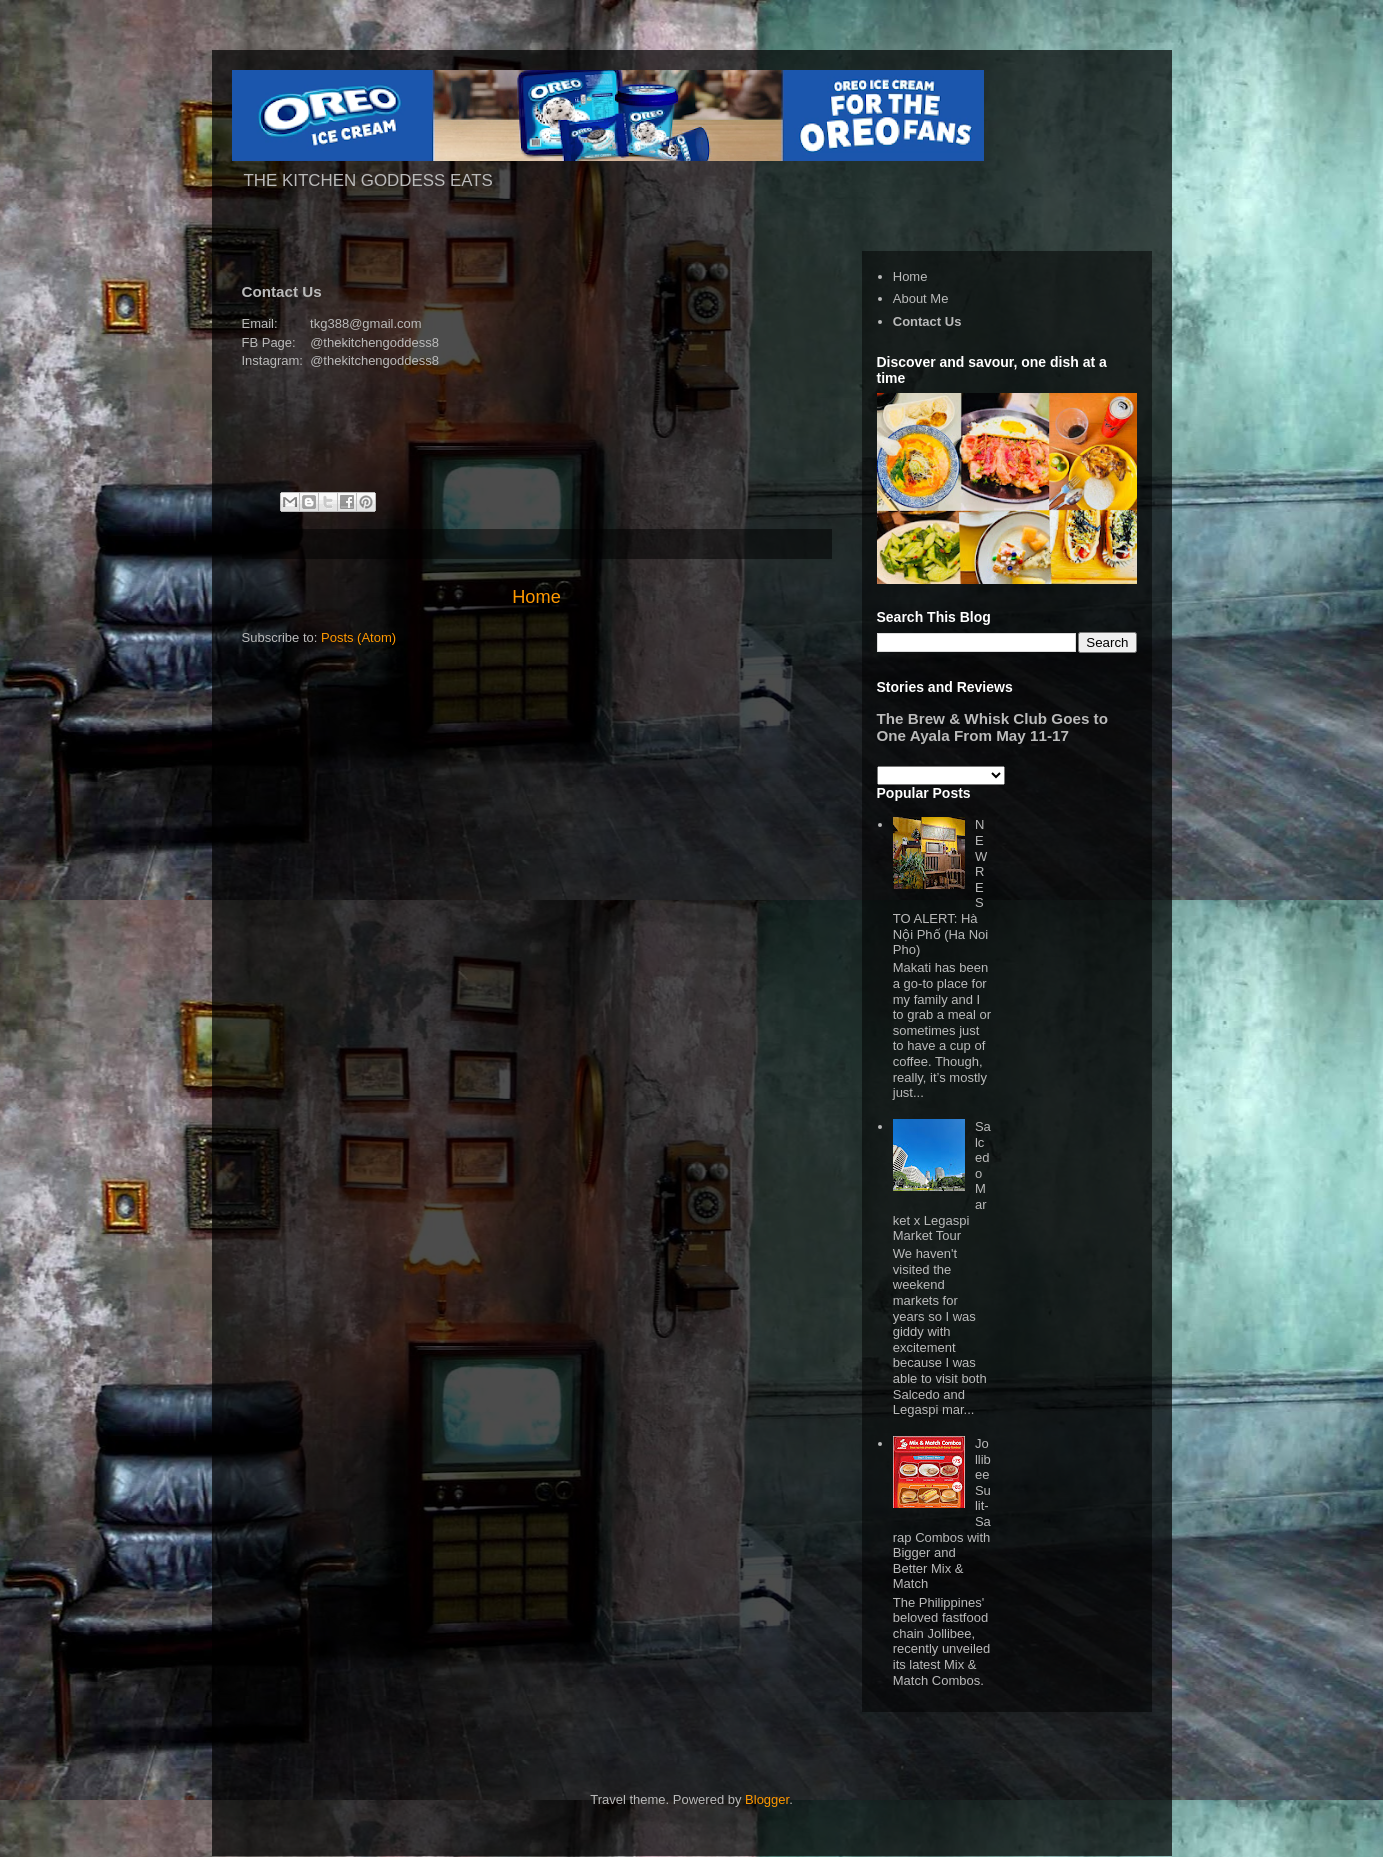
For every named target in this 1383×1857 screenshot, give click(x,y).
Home (536, 597)
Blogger (767, 1799)
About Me (921, 298)
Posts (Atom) (358, 637)
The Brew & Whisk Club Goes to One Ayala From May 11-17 (992, 727)
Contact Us (927, 321)
